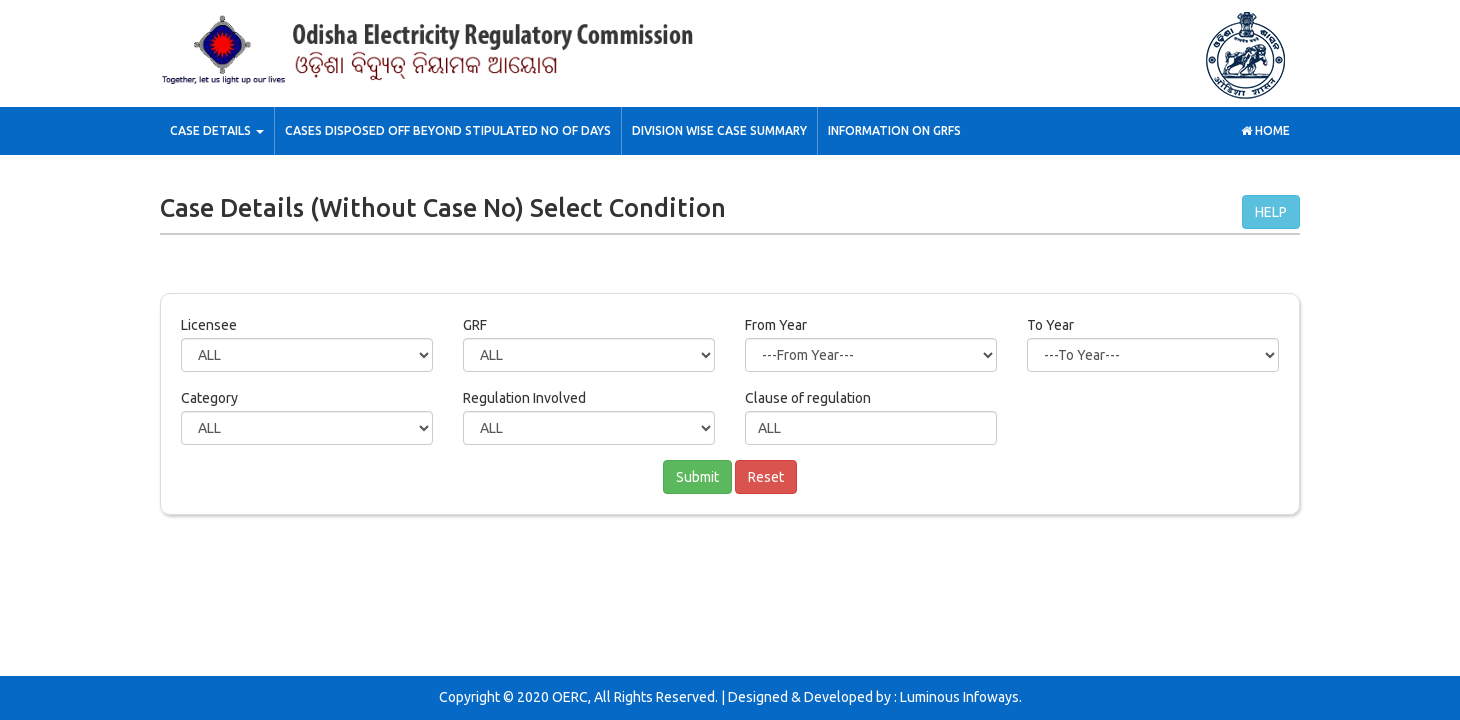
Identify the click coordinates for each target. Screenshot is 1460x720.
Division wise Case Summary (719, 130)
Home (1265, 130)
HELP (1271, 212)
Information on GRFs (894, 130)
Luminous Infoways (959, 697)
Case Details (217, 130)
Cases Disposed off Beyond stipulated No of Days (448, 130)
